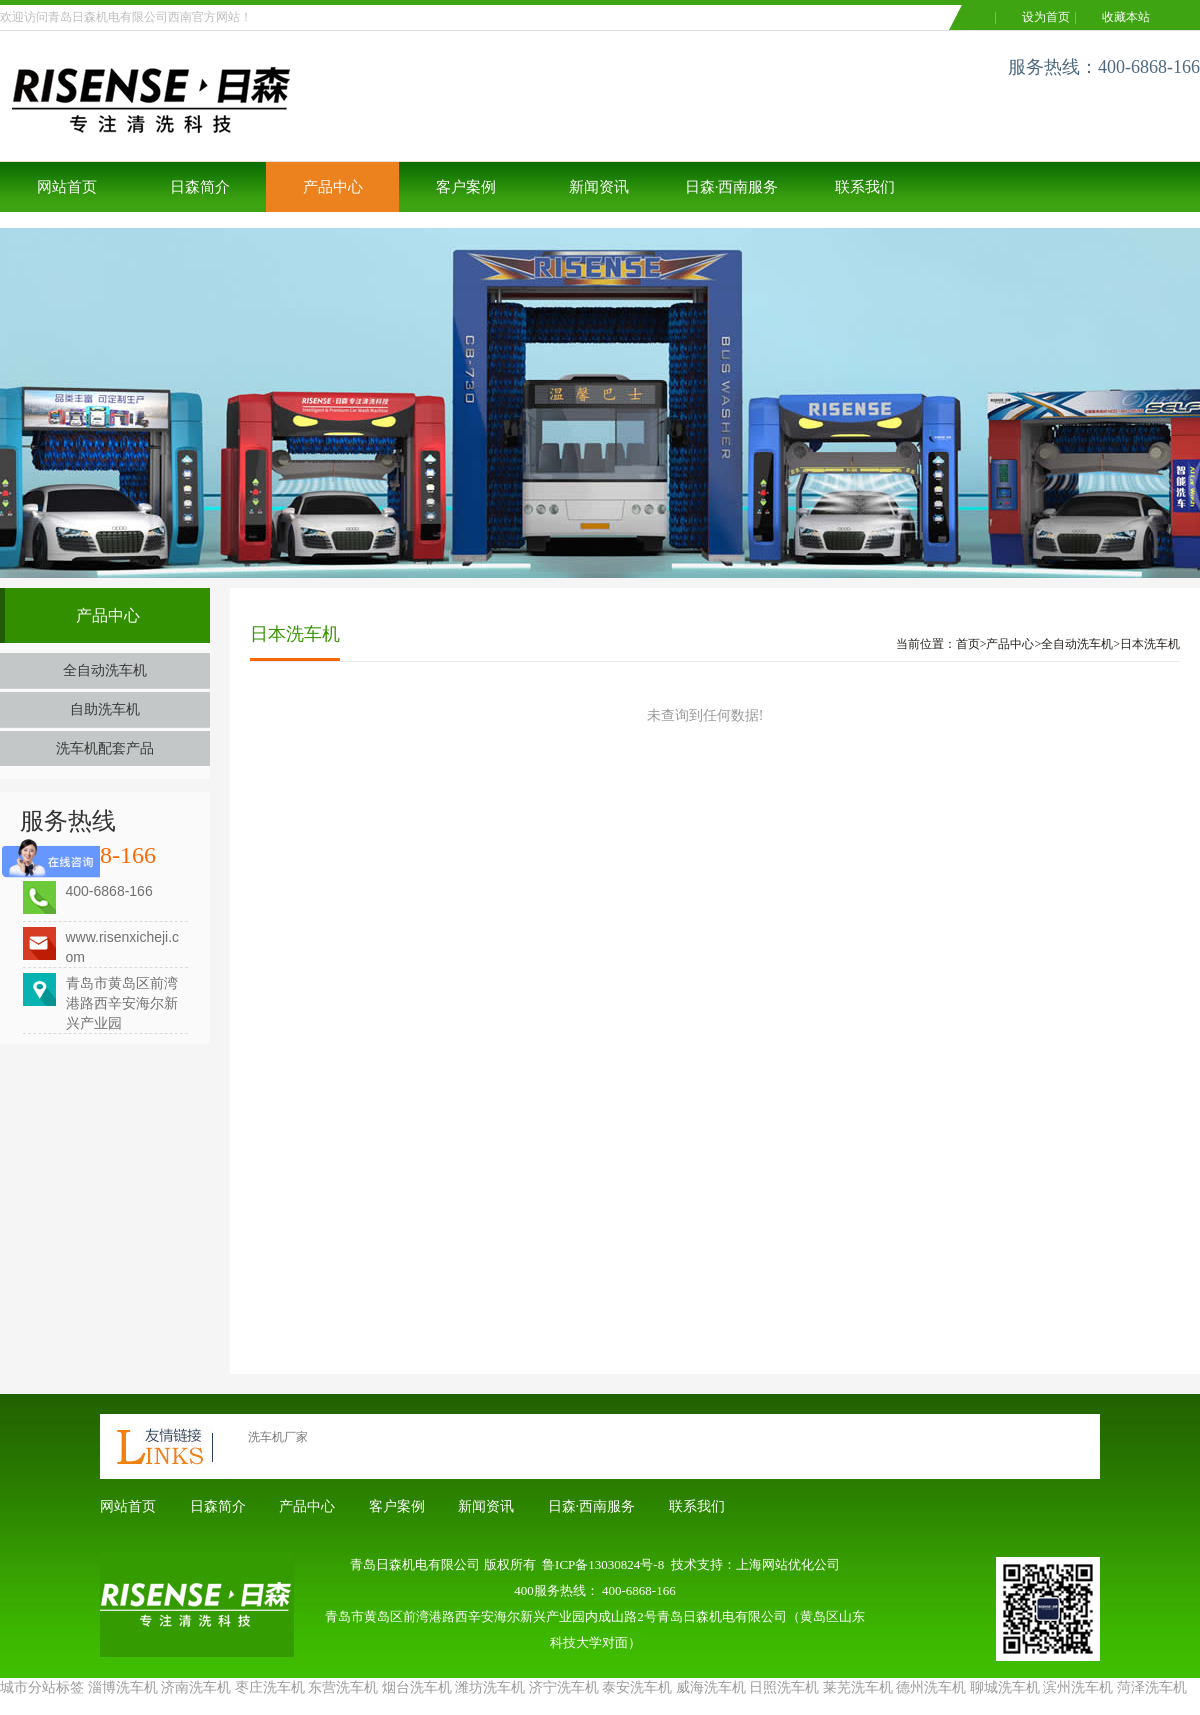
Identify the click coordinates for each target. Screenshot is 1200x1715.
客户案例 (466, 187)
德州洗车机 (931, 1687)
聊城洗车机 (1005, 1687)
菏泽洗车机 (1152, 1687)
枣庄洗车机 (270, 1687)
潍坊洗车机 (490, 1687)
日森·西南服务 (732, 187)
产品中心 (333, 187)
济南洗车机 (196, 1687)
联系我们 (865, 187)
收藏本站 (1126, 17)
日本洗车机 (1150, 644)
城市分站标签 (42, 1687)
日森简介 (200, 187)
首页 (968, 644)
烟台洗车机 (417, 1687)
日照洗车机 (784, 1687)
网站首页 (67, 187)
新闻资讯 (599, 187)
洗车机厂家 (278, 1437)
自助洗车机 (105, 709)
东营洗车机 (343, 1687)
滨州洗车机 (1078, 1687)
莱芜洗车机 (858, 1687)
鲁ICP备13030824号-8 (603, 1564)
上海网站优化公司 (788, 1564)
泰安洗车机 (637, 1687)
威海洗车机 (711, 1687)
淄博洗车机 (123, 1687)
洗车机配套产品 (105, 748)
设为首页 (1046, 17)
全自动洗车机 (105, 670)
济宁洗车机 (564, 1687)
